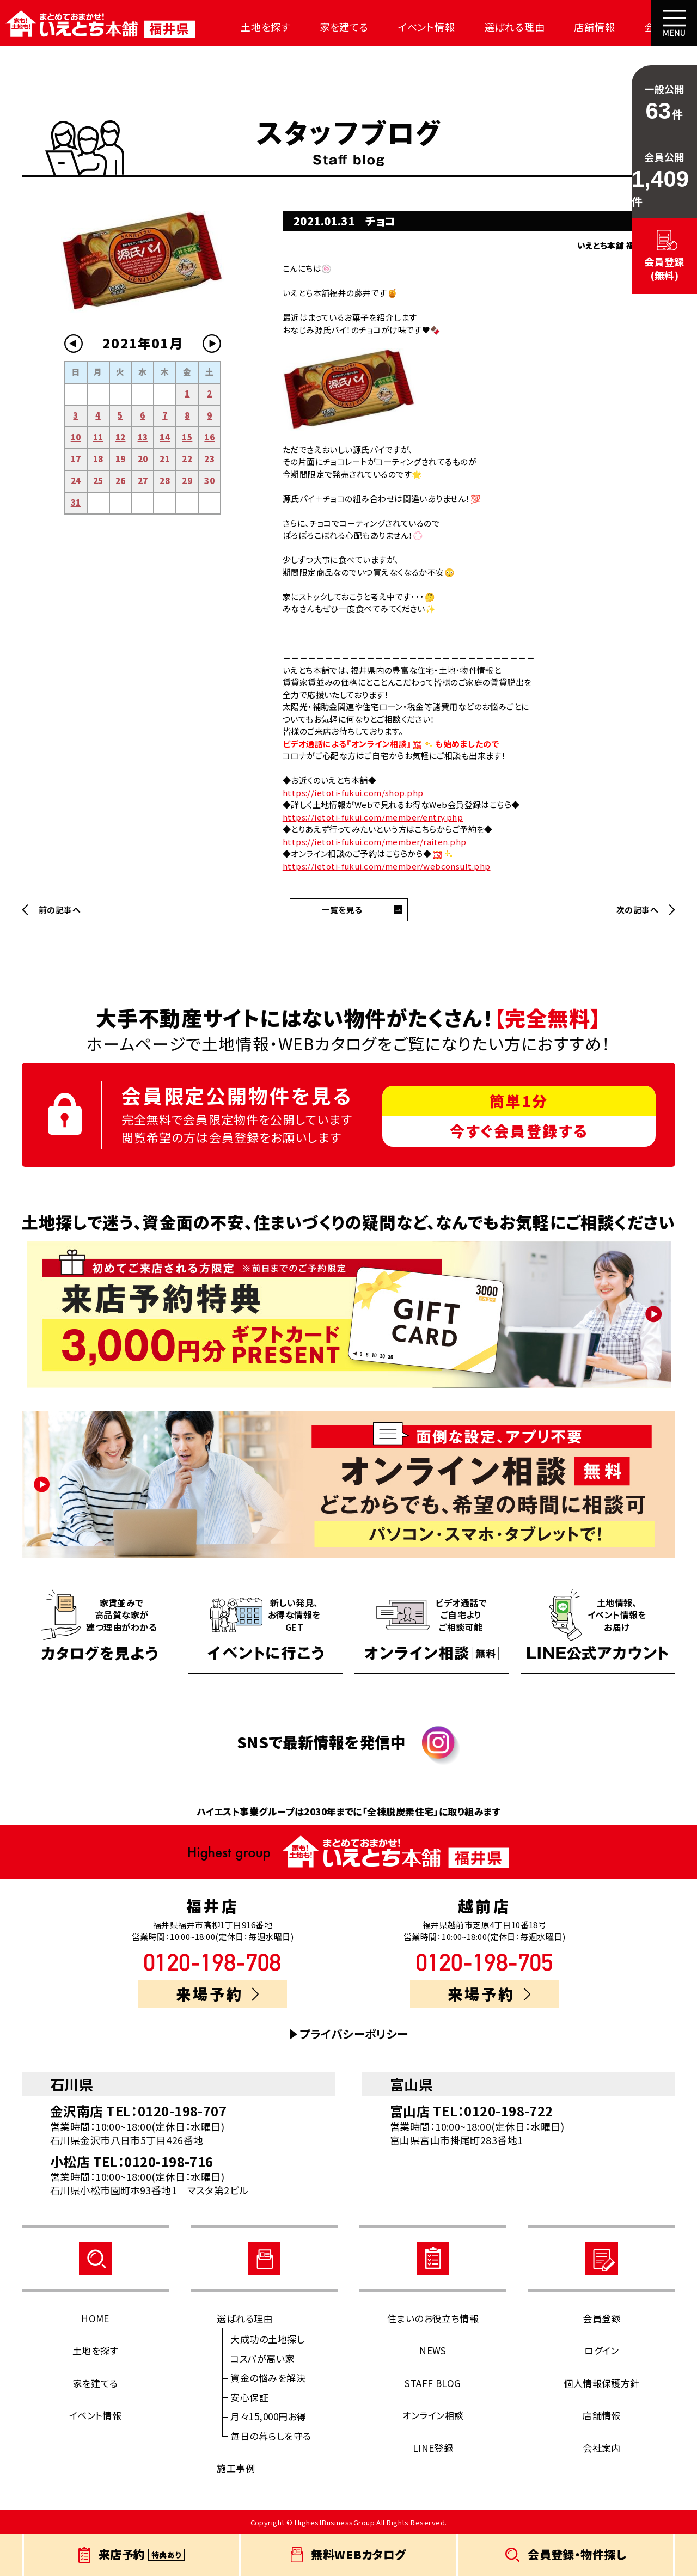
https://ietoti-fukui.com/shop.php (353, 792)
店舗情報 (560, 27)
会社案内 (624, 27)
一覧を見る (341, 909)
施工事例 (236, 2468)
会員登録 (602, 2318)
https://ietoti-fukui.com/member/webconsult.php (387, 866)
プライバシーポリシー (353, 2034)
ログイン (601, 2350)
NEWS (433, 2350)
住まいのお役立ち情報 (433, 2318)
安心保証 (249, 2397)
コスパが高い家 (262, 2358)
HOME (95, 2318)
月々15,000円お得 (268, 2416)
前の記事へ (60, 909)
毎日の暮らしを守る (270, 2436)
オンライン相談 (432, 2415)
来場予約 (218, 1993)
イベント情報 (403, 27)
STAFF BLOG (433, 2383)
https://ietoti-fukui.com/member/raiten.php (375, 841)
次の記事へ (637, 909)
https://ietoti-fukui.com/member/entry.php (373, 817)
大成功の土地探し (267, 2339)
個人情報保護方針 (602, 2383)
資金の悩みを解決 (267, 2377)
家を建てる (326, 27)
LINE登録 (433, 2448)
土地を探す (253, 27)
